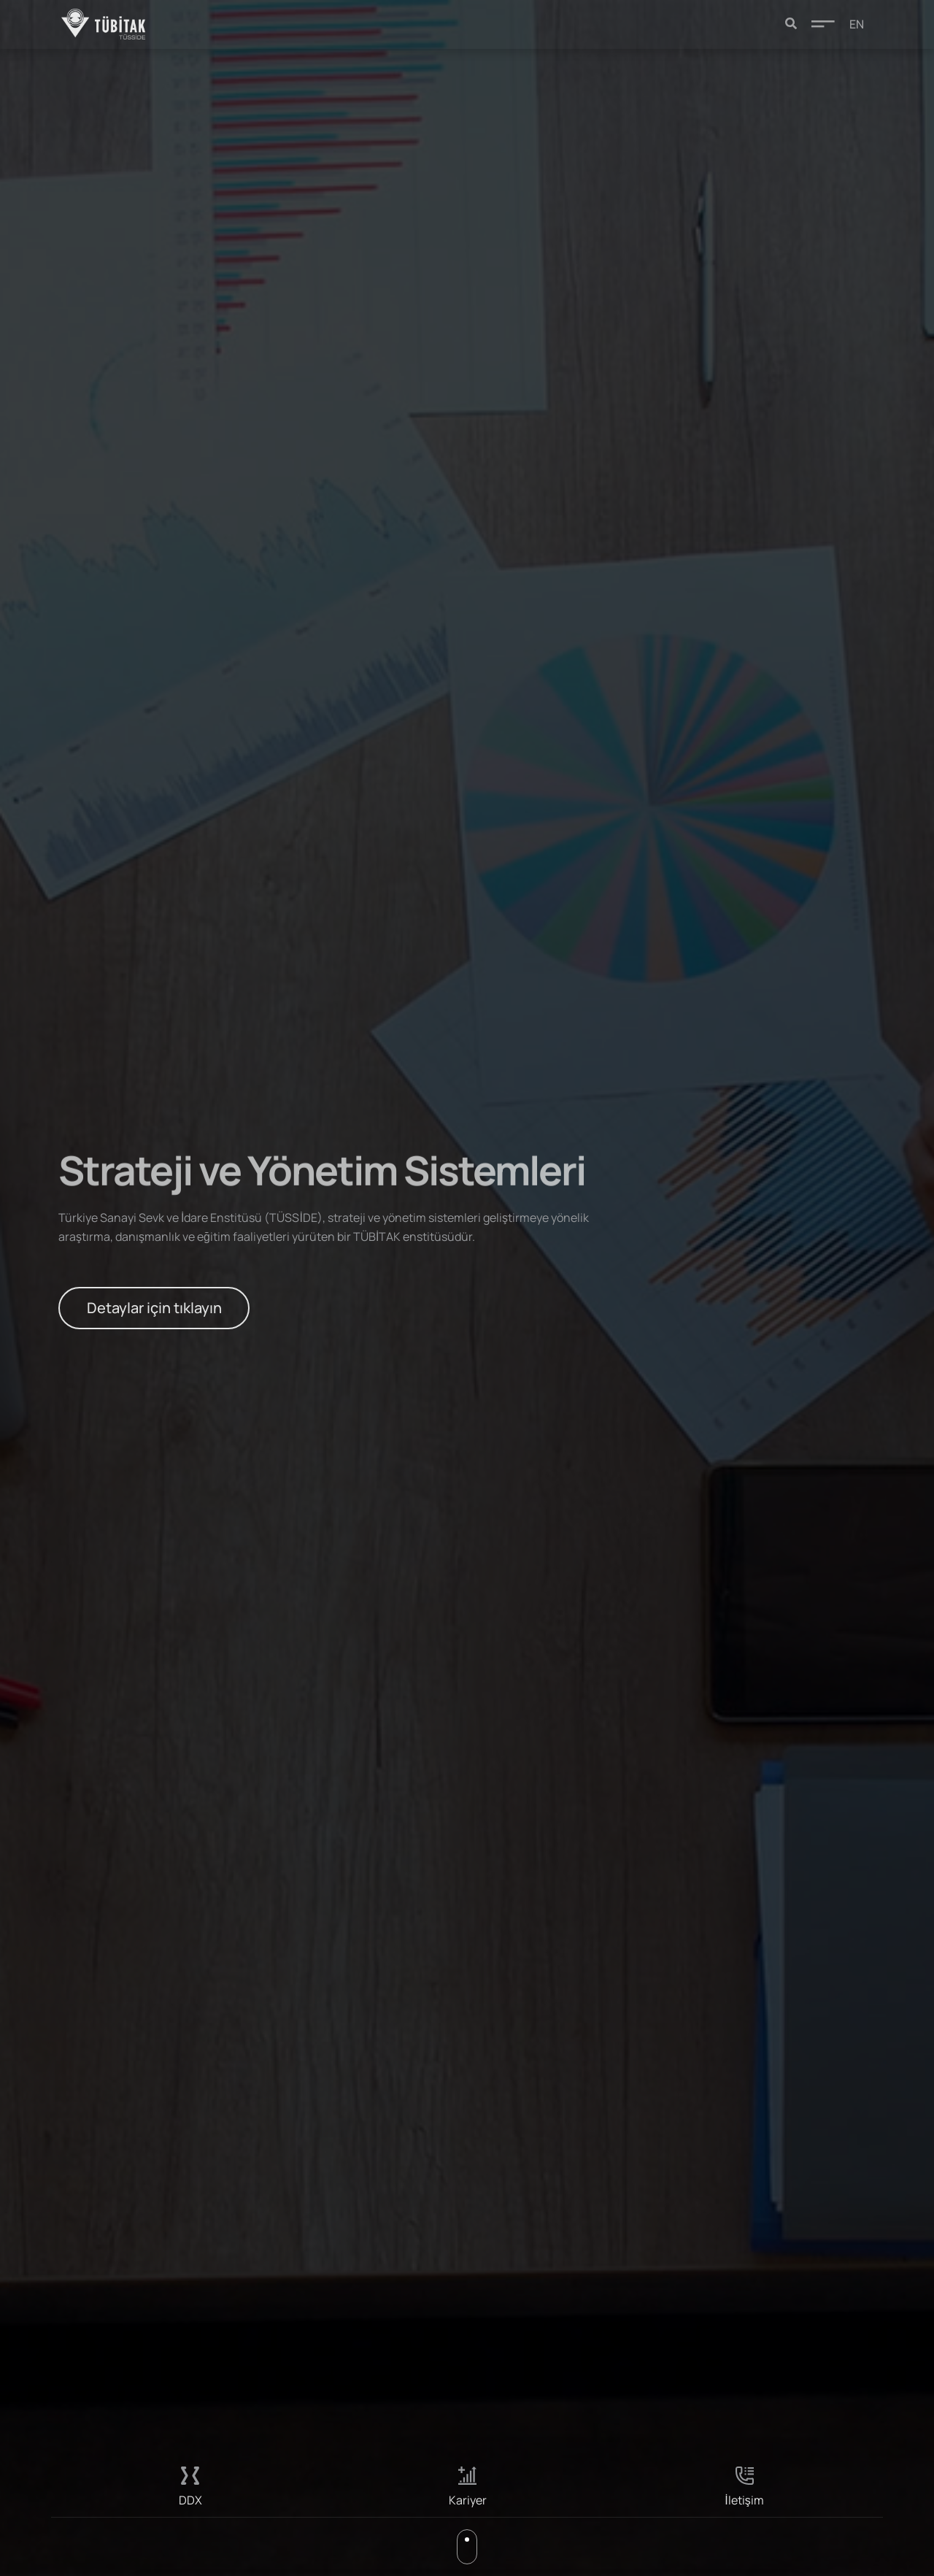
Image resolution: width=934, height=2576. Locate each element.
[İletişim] (745, 2476)
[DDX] (190, 2476)
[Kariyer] (467, 2476)
